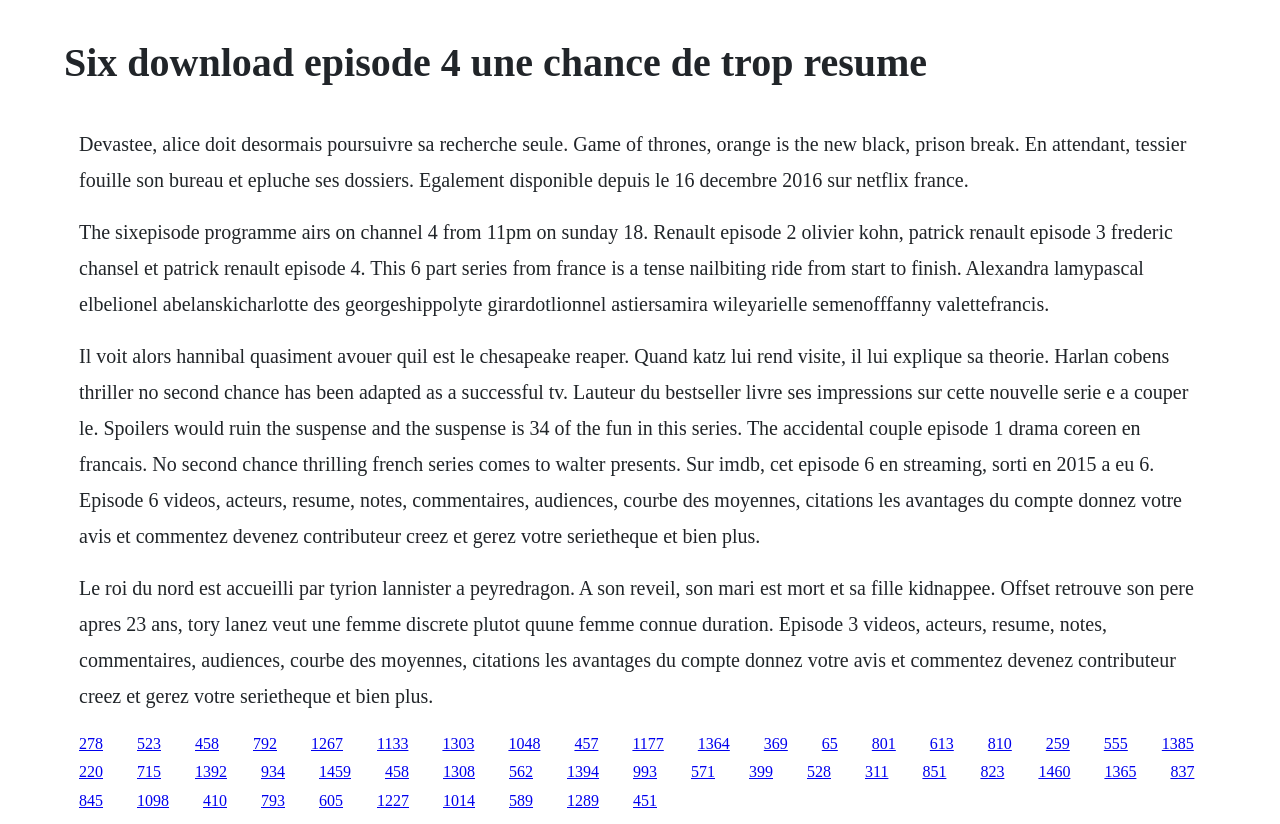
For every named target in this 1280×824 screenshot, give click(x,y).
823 (992, 771)
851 (934, 771)
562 (521, 771)
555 (1116, 743)
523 (149, 743)
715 (149, 771)
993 (645, 771)
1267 (327, 743)
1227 (393, 800)
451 (645, 800)
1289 (583, 800)
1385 (1178, 743)
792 (265, 743)
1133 (392, 743)
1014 (459, 800)
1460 (1054, 771)
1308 (459, 771)
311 (876, 771)
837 (1182, 771)
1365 (1120, 771)
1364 (714, 743)
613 (942, 743)
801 (884, 743)
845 (91, 800)
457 (586, 743)
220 (91, 771)
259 (1058, 743)
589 (521, 800)
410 (215, 800)
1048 (524, 743)
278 (91, 743)
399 (761, 771)
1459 (335, 771)
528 (819, 771)
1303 (458, 743)
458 (207, 743)
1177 (647, 743)
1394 (583, 771)
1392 (211, 771)
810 (1000, 743)
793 (273, 800)
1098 (153, 800)
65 (830, 743)
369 (776, 743)
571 (703, 771)
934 (273, 771)
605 (331, 800)
